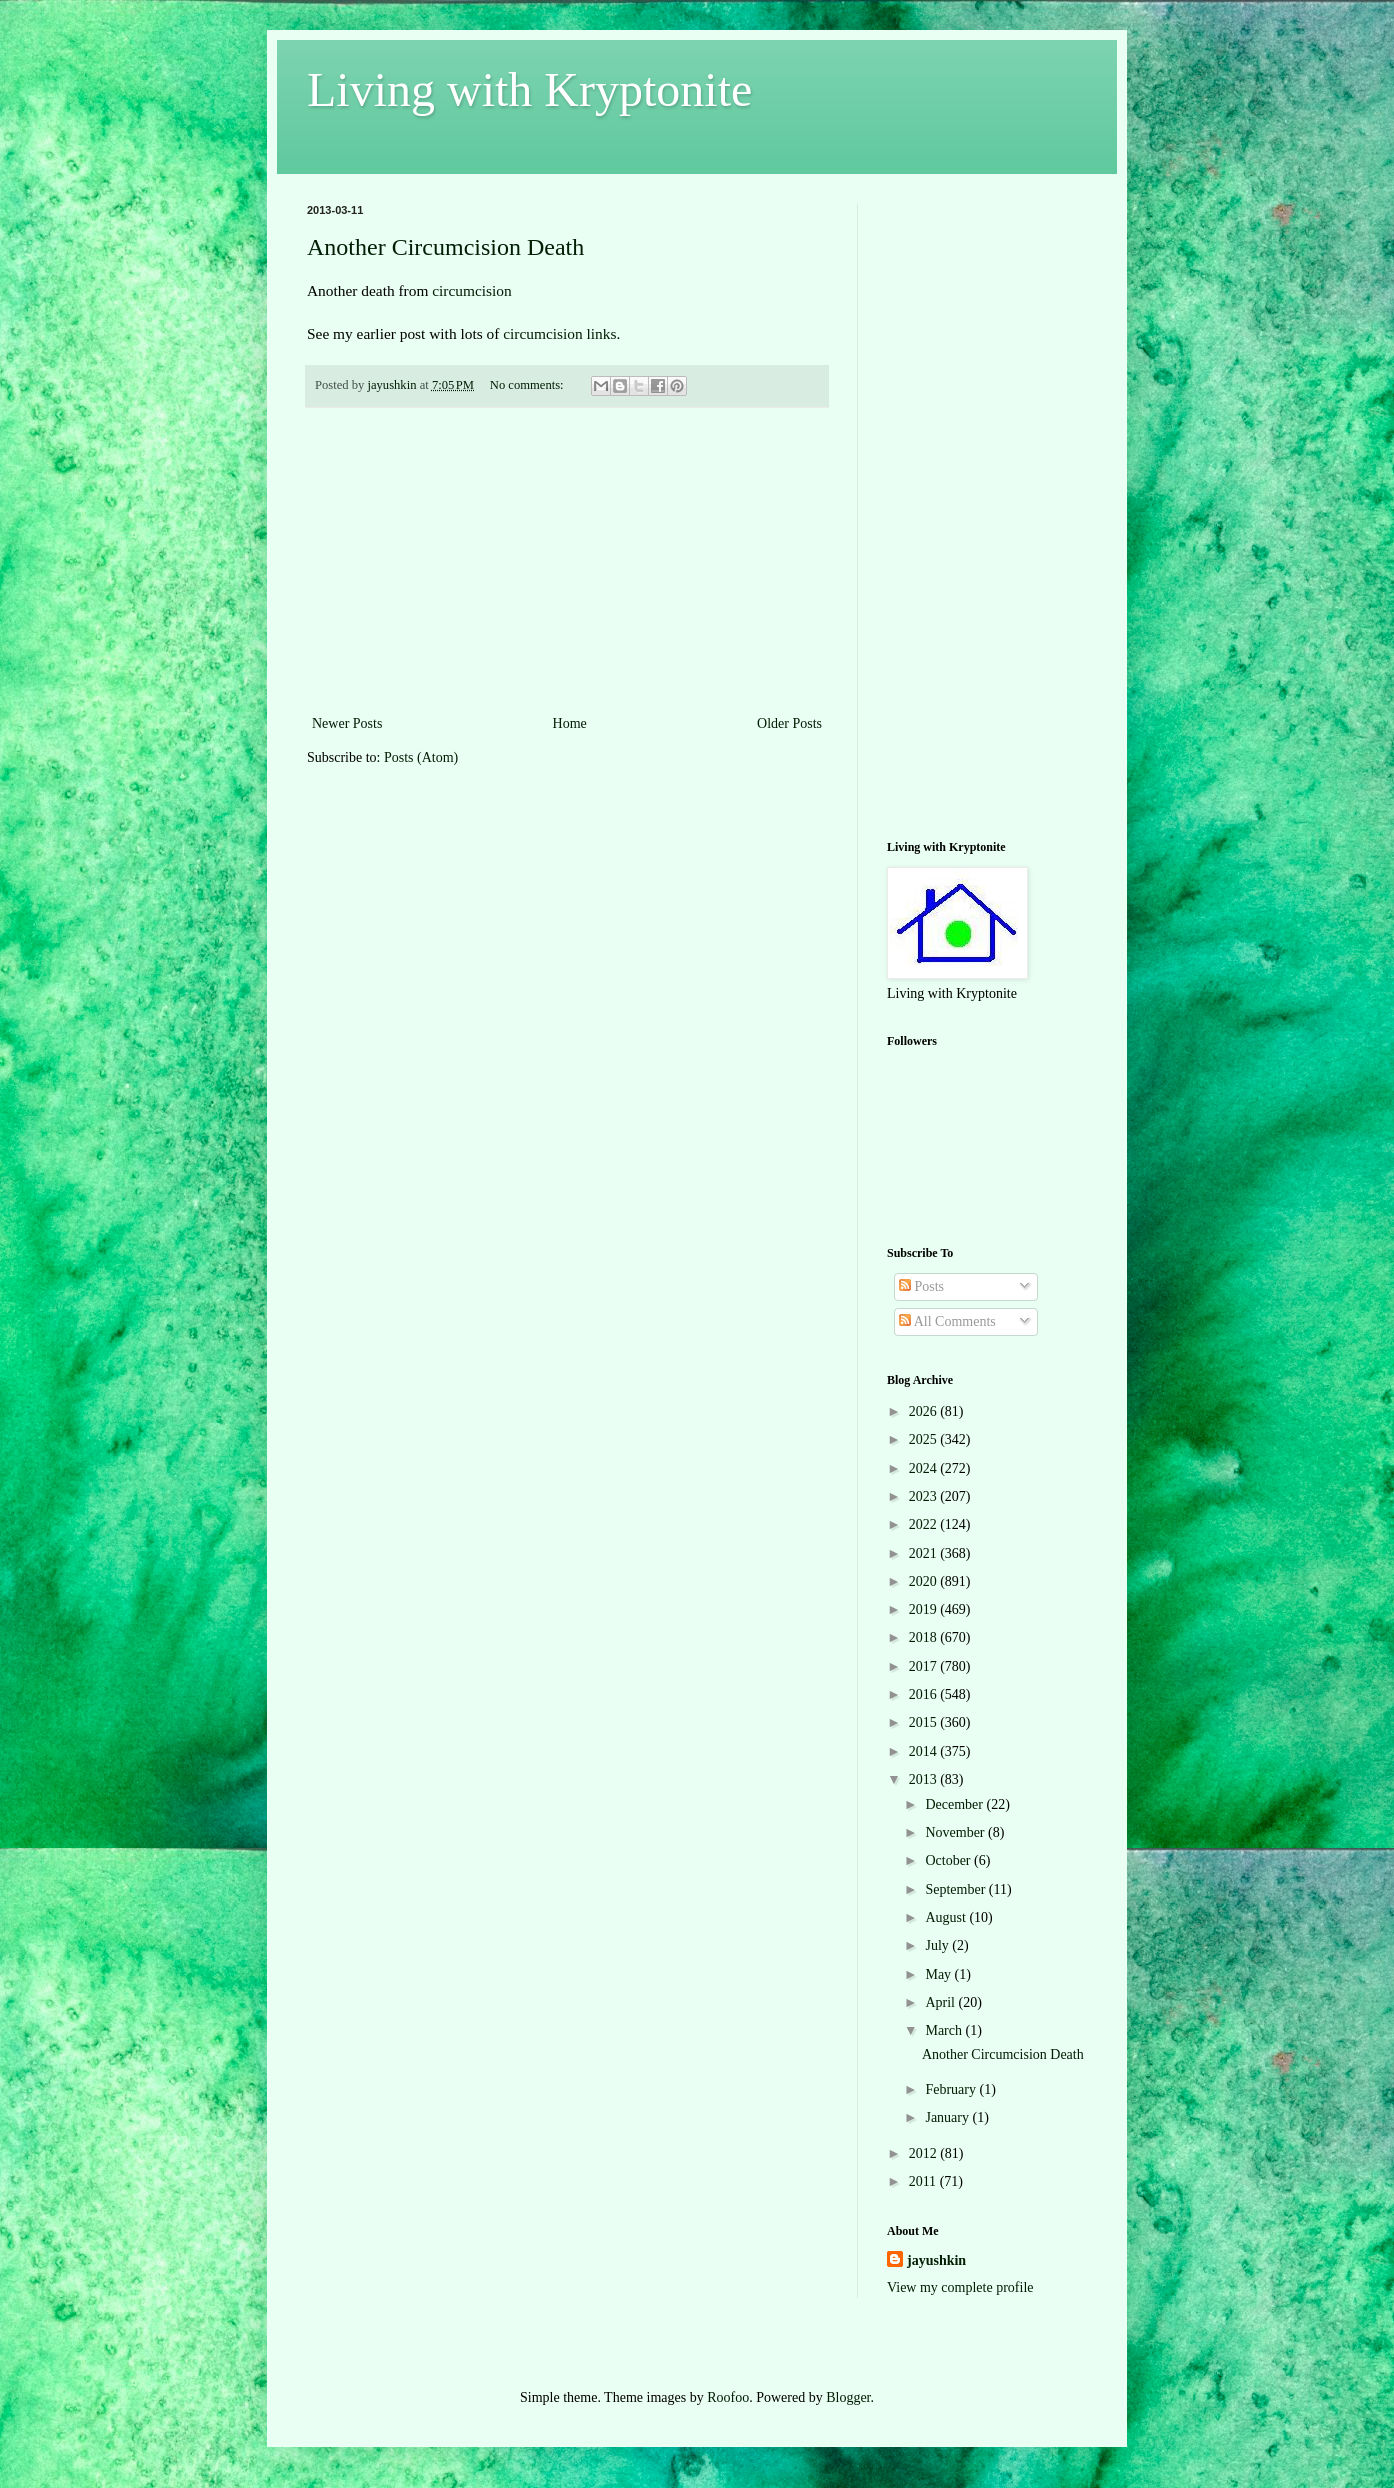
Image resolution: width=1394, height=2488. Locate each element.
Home (570, 723)
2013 (925, 1779)
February (952, 2089)
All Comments (947, 1321)
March (945, 2030)
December (955, 1804)
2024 (925, 1468)
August (947, 1917)
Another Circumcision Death (445, 247)
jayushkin (936, 2260)
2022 (925, 1524)
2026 (925, 1411)
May (939, 1974)
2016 (925, 1694)
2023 (925, 1496)
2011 (924, 2181)
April (941, 2002)
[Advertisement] (567, 561)
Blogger (848, 2397)
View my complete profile (960, 2287)
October (949, 1860)
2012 (925, 2153)
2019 (925, 1609)
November (956, 1832)
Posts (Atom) (421, 757)
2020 (925, 1581)
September (956, 1889)
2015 (925, 1722)
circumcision (469, 290)
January (948, 2117)
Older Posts (789, 723)
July (938, 1945)
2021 (925, 1553)
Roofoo (728, 2397)
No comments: (528, 385)
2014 (925, 1751)
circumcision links (559, 333)
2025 (925, 1439)
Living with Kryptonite (529, 89)
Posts (921, 1286)
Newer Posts (347, 723)
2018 (925, 1637)
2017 (925, 1666)
